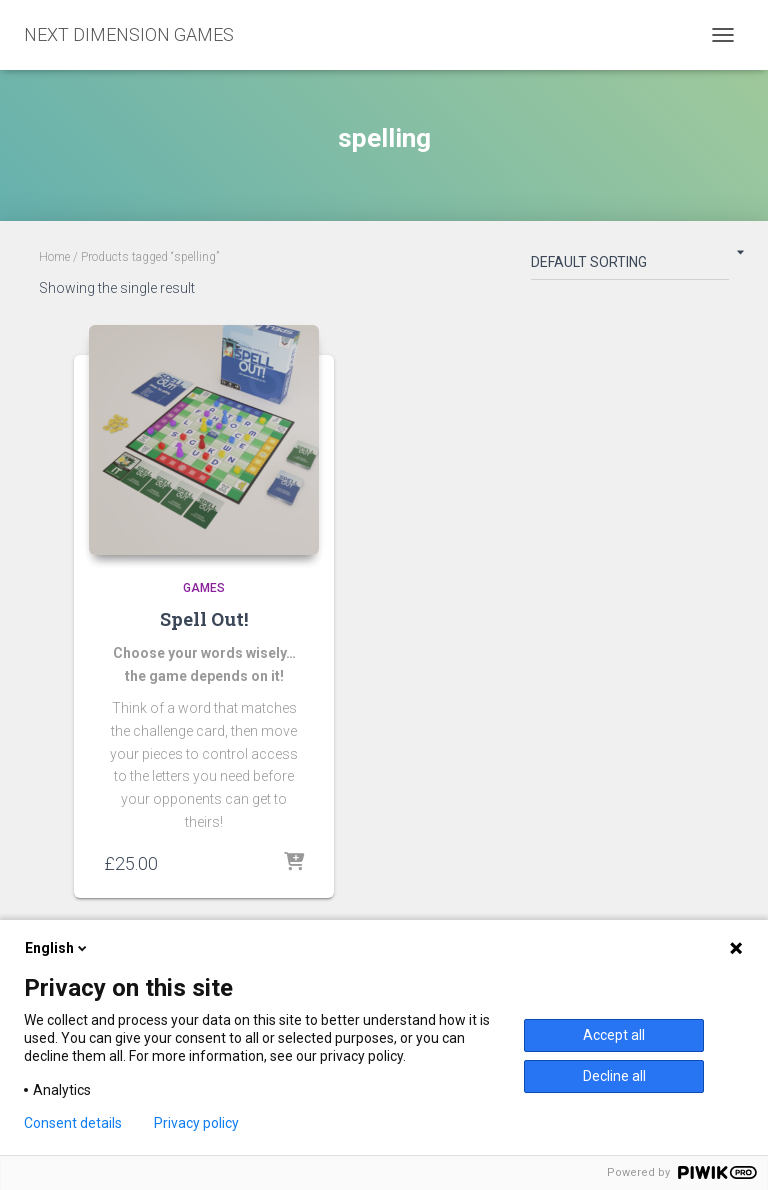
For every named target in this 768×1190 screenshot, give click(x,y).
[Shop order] (630, 266)
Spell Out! (204, 619)
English (57, 948)
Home (54, 257)
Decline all (614, 1076)
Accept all (614, 1035)
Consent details (73, 1123)
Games (204, 588)
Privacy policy (196, 1123)
